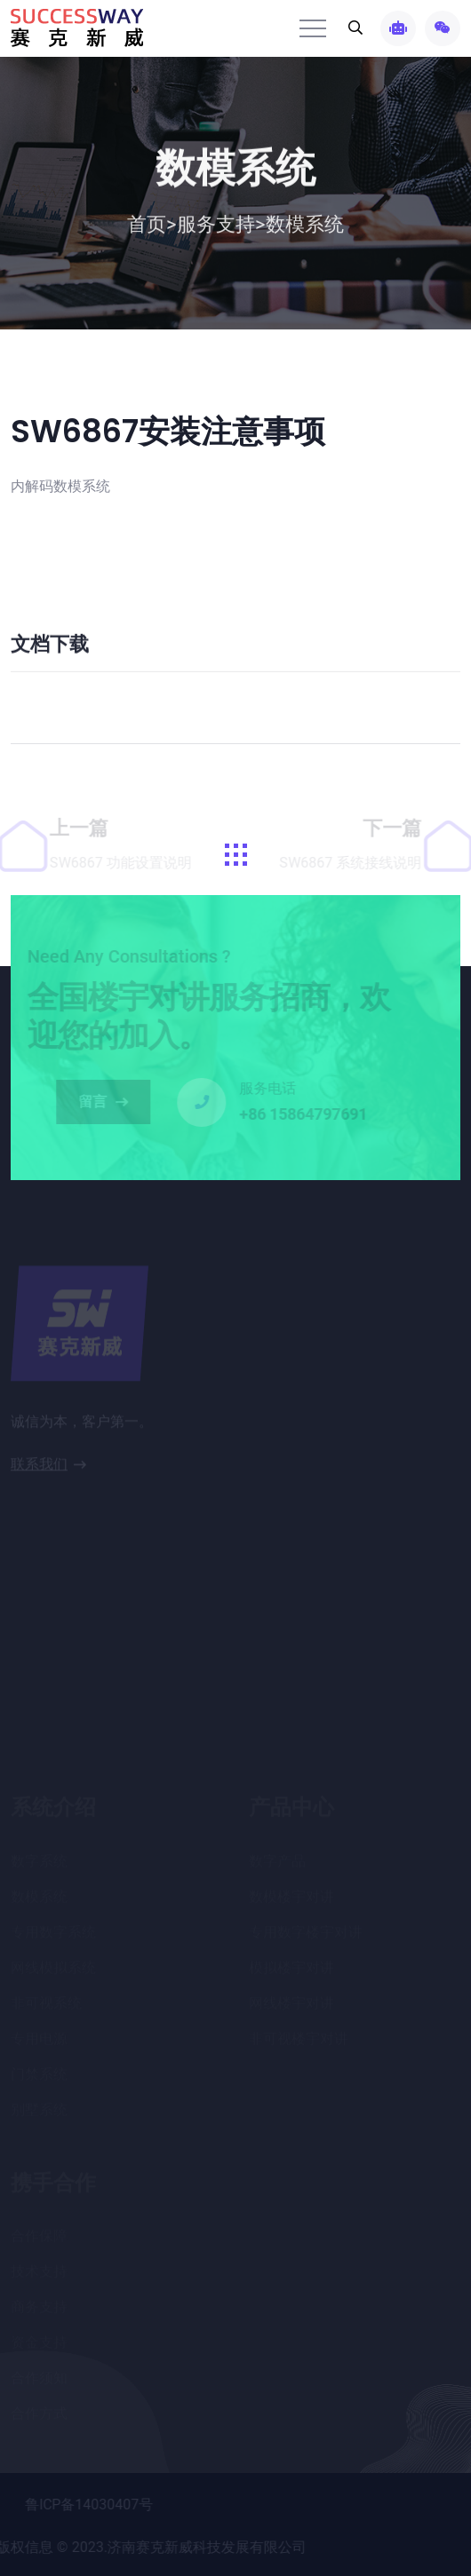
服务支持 (216, 227)
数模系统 (305, 227)
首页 (152, 227)
